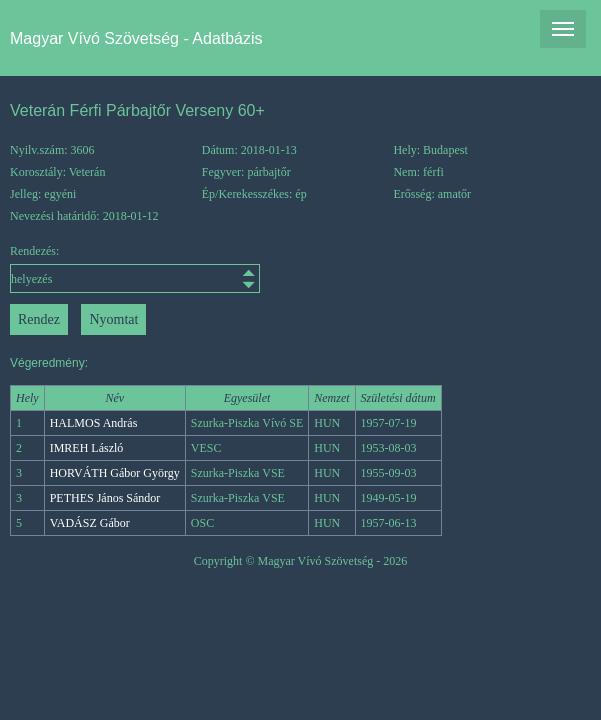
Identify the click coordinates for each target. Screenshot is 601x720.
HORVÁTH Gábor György (115, 473)
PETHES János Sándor (105, 498)
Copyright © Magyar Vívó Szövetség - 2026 (301, 561)
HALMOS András (94, 423)
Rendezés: (82, 268)
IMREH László (87, 448)
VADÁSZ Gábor (90, 523)
